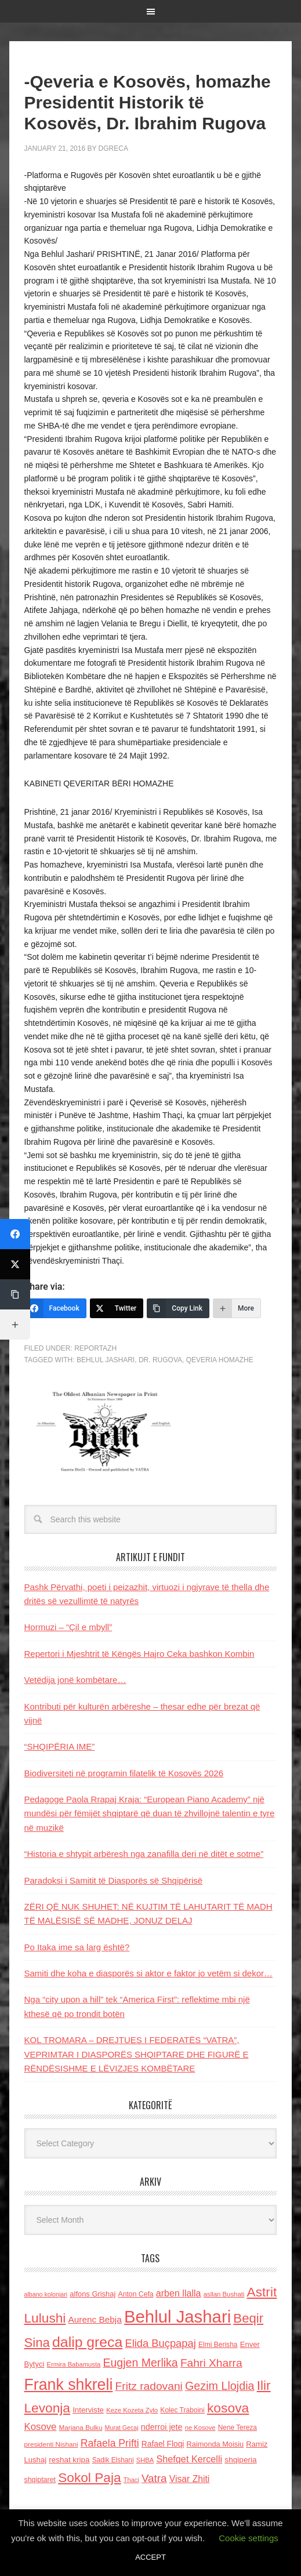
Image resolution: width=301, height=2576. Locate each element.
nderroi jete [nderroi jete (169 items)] (162, 2427)
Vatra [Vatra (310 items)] (154, 2478)
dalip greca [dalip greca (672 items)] (87, 2342)
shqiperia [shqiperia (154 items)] (240, 2459)
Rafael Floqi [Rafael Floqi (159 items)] (163, 2444)
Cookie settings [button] (248, 2538)
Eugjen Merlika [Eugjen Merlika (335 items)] (140, 2362)
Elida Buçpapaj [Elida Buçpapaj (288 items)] (160, 2343)
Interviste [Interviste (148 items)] (88, 2410)
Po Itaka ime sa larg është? (77, 1947)
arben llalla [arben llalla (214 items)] (178, 2293)
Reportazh (95, 1348)
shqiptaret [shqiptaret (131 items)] (40, 2480)
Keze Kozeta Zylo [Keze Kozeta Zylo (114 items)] (132, 2410)
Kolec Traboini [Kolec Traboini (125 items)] (182, 2410)
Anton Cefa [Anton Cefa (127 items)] (136, 2294)
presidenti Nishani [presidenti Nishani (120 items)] (51, 2444)
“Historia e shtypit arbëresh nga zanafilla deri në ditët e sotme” (144, 1854)
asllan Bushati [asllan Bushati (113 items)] (224, 2294)
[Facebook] (55, 1308)
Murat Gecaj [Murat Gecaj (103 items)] (122, 2427)
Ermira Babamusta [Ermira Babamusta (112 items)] (74, 2364)
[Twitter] (117, 1308)
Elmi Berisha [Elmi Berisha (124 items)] (218, 2345)
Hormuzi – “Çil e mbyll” (68, 1627)
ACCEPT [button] (150, 2557)
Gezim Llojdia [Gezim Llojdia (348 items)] (219, 2385)
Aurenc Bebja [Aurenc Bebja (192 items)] (95, 2319)
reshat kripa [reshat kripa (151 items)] (69, 2459)
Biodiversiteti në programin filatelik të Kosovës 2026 (124, 1773)
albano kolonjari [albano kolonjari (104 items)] (46, 2294)
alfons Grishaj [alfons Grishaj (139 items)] (92, 2294)
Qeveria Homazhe (219, 1360)
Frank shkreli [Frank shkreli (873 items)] (68, 2384)
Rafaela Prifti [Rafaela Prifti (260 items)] (110, 2443)
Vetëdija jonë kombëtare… (75, 1680)
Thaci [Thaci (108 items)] (131, 2479)
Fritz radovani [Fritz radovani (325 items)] (149, 2386)
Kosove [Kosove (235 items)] (40, 2426)
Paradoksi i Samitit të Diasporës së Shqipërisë (113, 1880)
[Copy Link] (178, 1308)
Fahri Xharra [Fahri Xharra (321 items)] (211, 2363)
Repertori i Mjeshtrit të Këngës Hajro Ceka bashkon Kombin (139, 1654)
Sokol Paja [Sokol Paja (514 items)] (89, 2477)
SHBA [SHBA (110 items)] (145, 2460)
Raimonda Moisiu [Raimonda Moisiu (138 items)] (215, 2444)
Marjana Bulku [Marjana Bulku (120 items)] (81, 2427)
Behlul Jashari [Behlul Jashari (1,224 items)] (177, 2316)
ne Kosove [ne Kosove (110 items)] (200, 2427)
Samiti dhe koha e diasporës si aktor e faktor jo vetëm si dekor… (148, 1973)
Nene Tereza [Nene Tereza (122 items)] (237, 2427)
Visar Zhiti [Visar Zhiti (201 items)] (189, 2479)
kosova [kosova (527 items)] (228, 2407)
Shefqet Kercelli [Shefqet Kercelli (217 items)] (189, 2459)
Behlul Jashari (106, 1360)
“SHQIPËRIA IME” (59, 1746)
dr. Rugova (160, 1360)
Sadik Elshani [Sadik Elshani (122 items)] (113, 2460)
